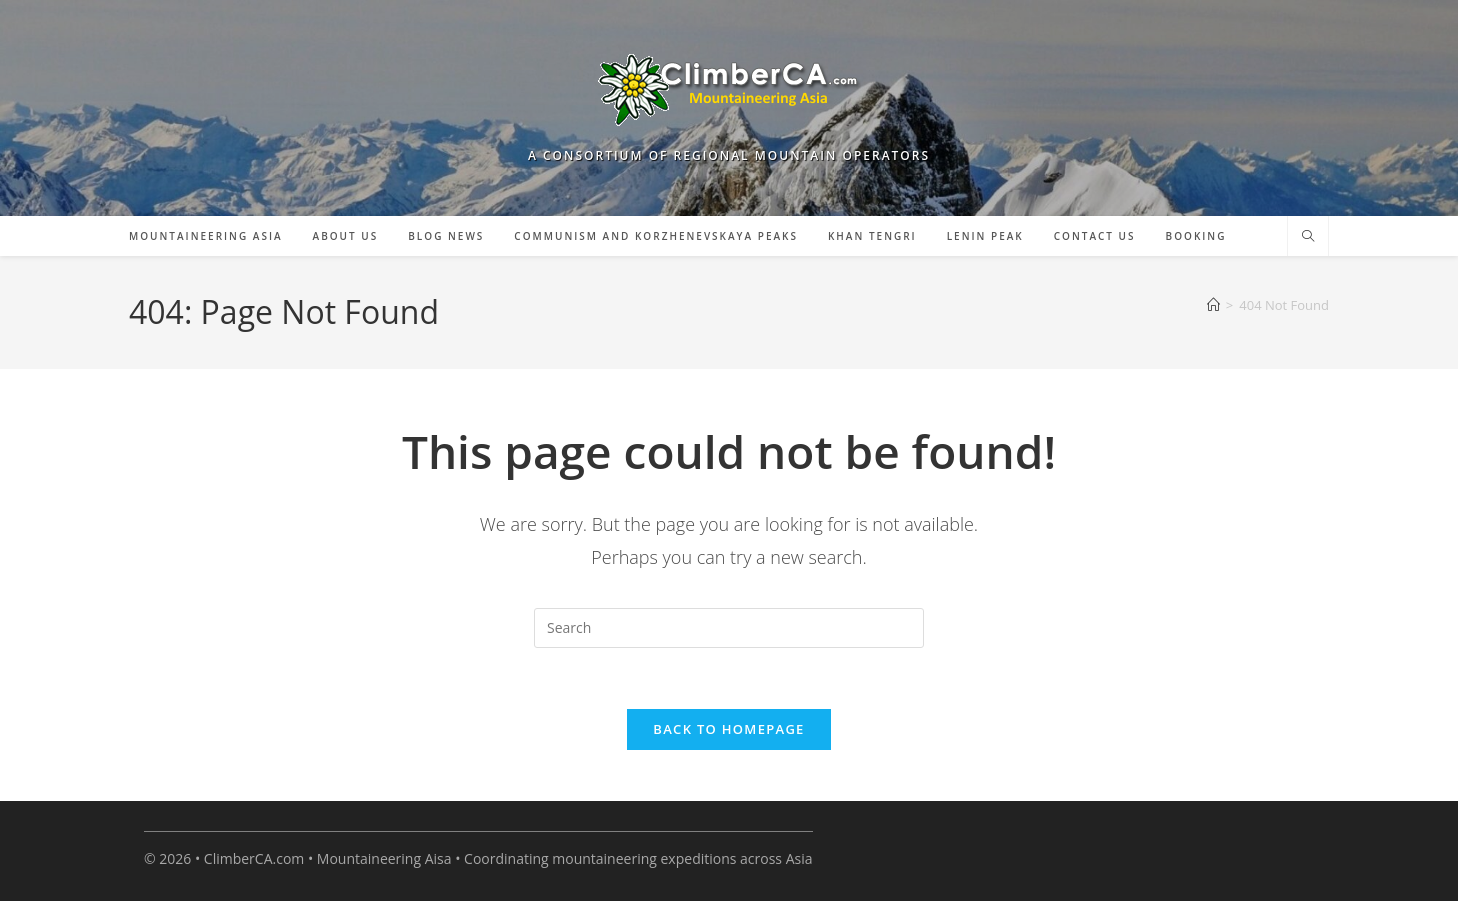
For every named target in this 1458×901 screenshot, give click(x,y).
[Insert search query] (729, 628)
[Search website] (1308, 237)
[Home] (1213, 305)
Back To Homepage (728, 729)
